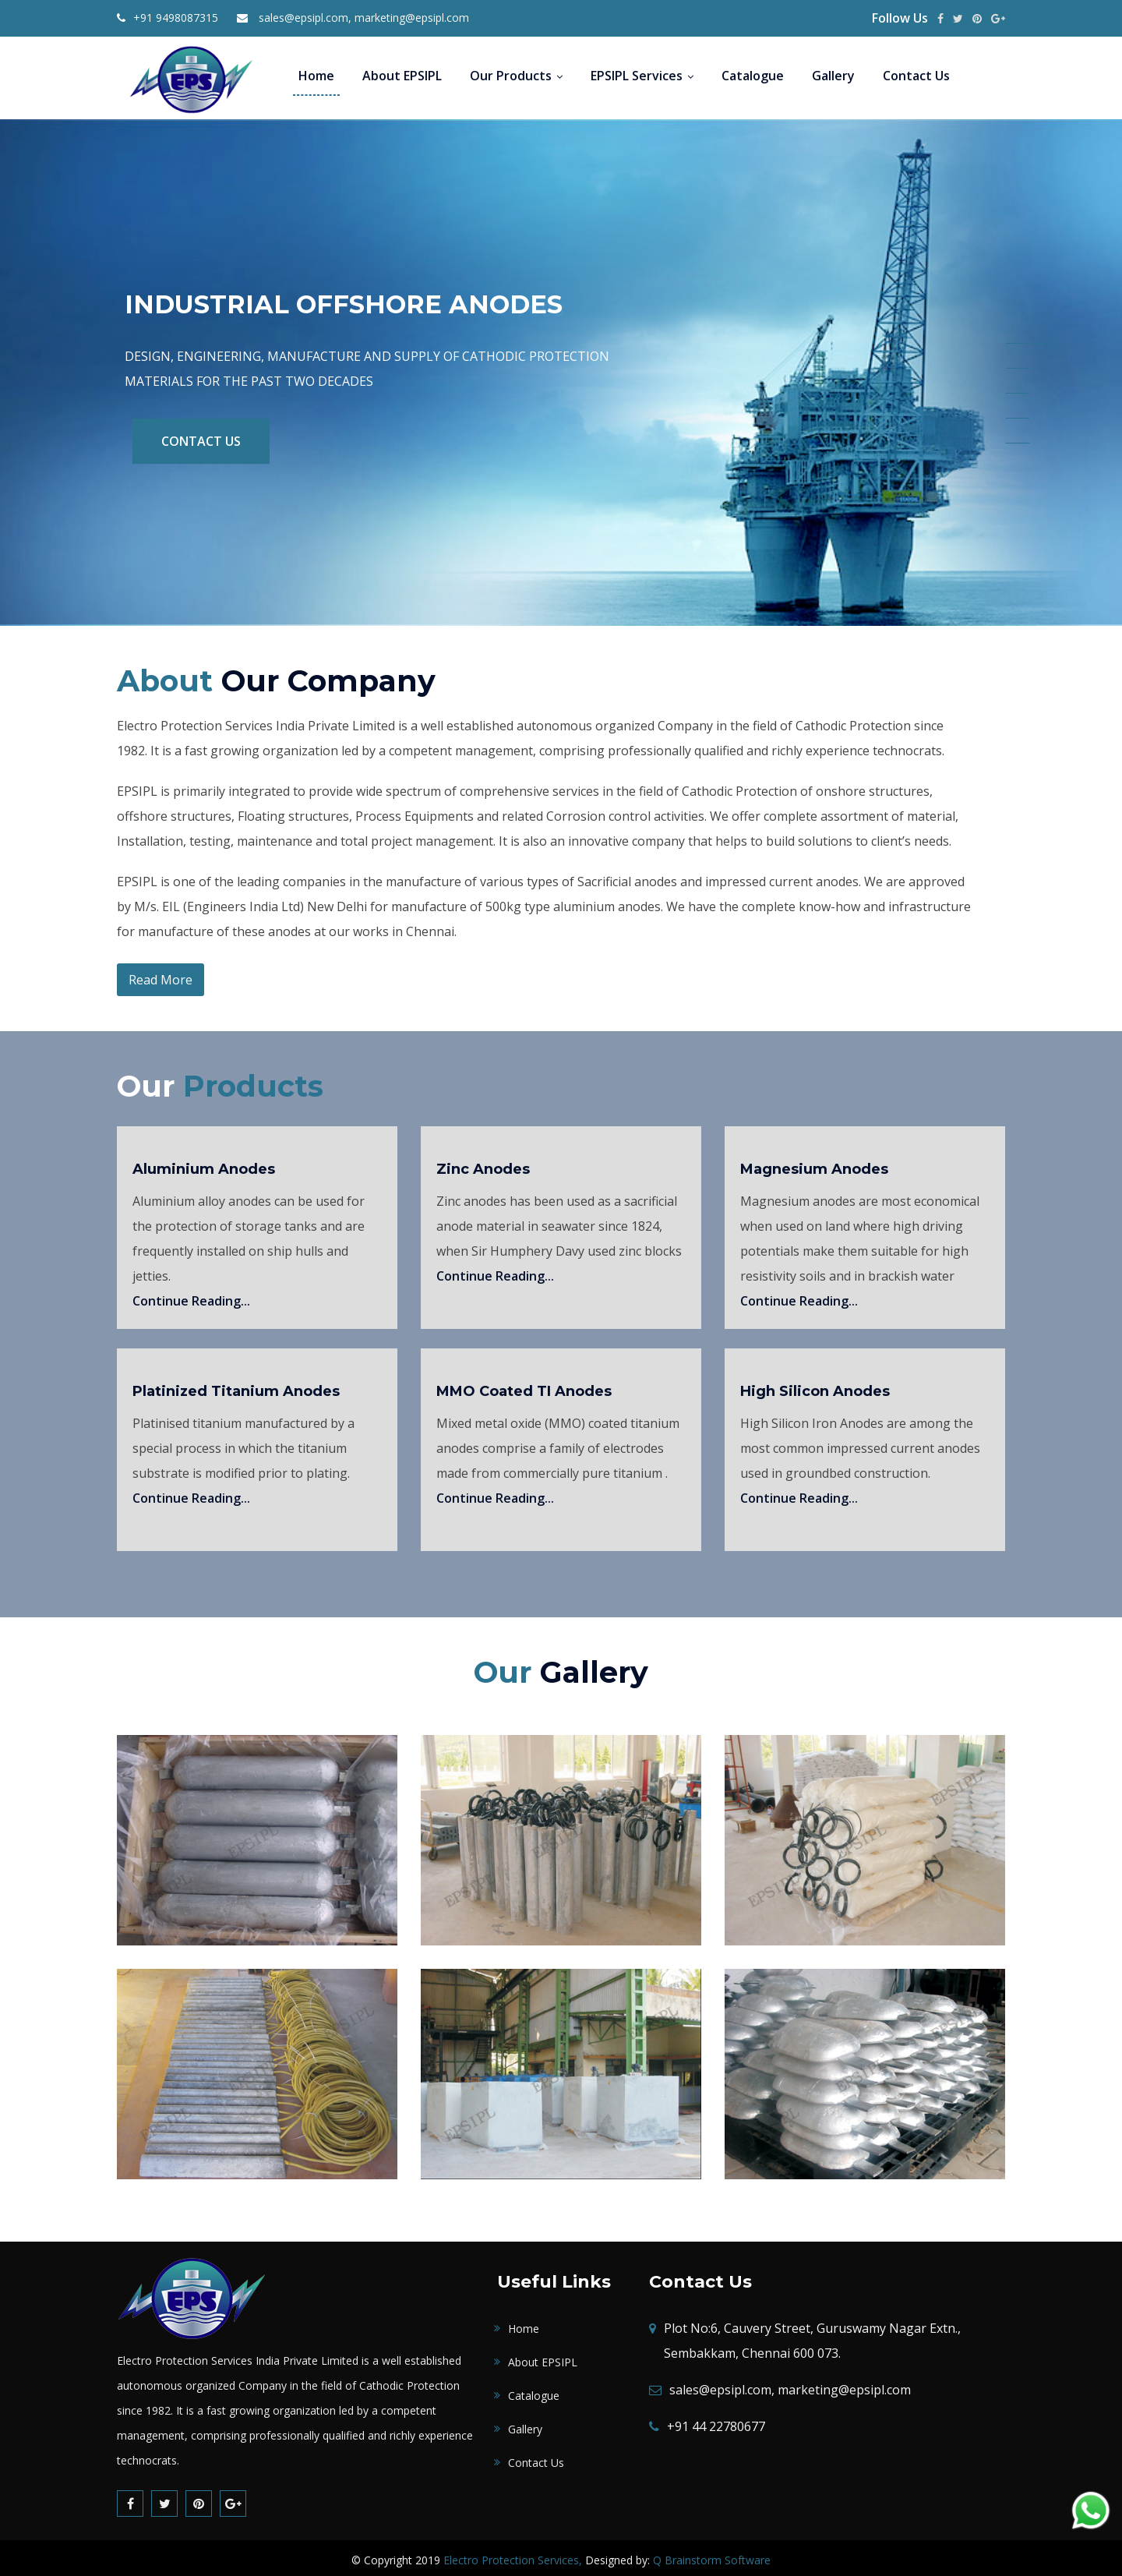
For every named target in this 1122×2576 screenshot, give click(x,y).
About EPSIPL (402, 75)
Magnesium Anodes (814, 1164)
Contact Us (916, 75)
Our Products (516, 75)
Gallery (833, 75)
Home (316, 75)
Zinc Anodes (483, 1164)
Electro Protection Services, (512, 2555)
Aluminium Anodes (203, 1164)
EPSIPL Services (642, 75)
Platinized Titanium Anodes (236, 1386)
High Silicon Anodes (815, 1386)
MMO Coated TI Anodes (524, 1386)
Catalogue (753, 75)
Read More (160, 975)
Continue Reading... (191, 1296)
